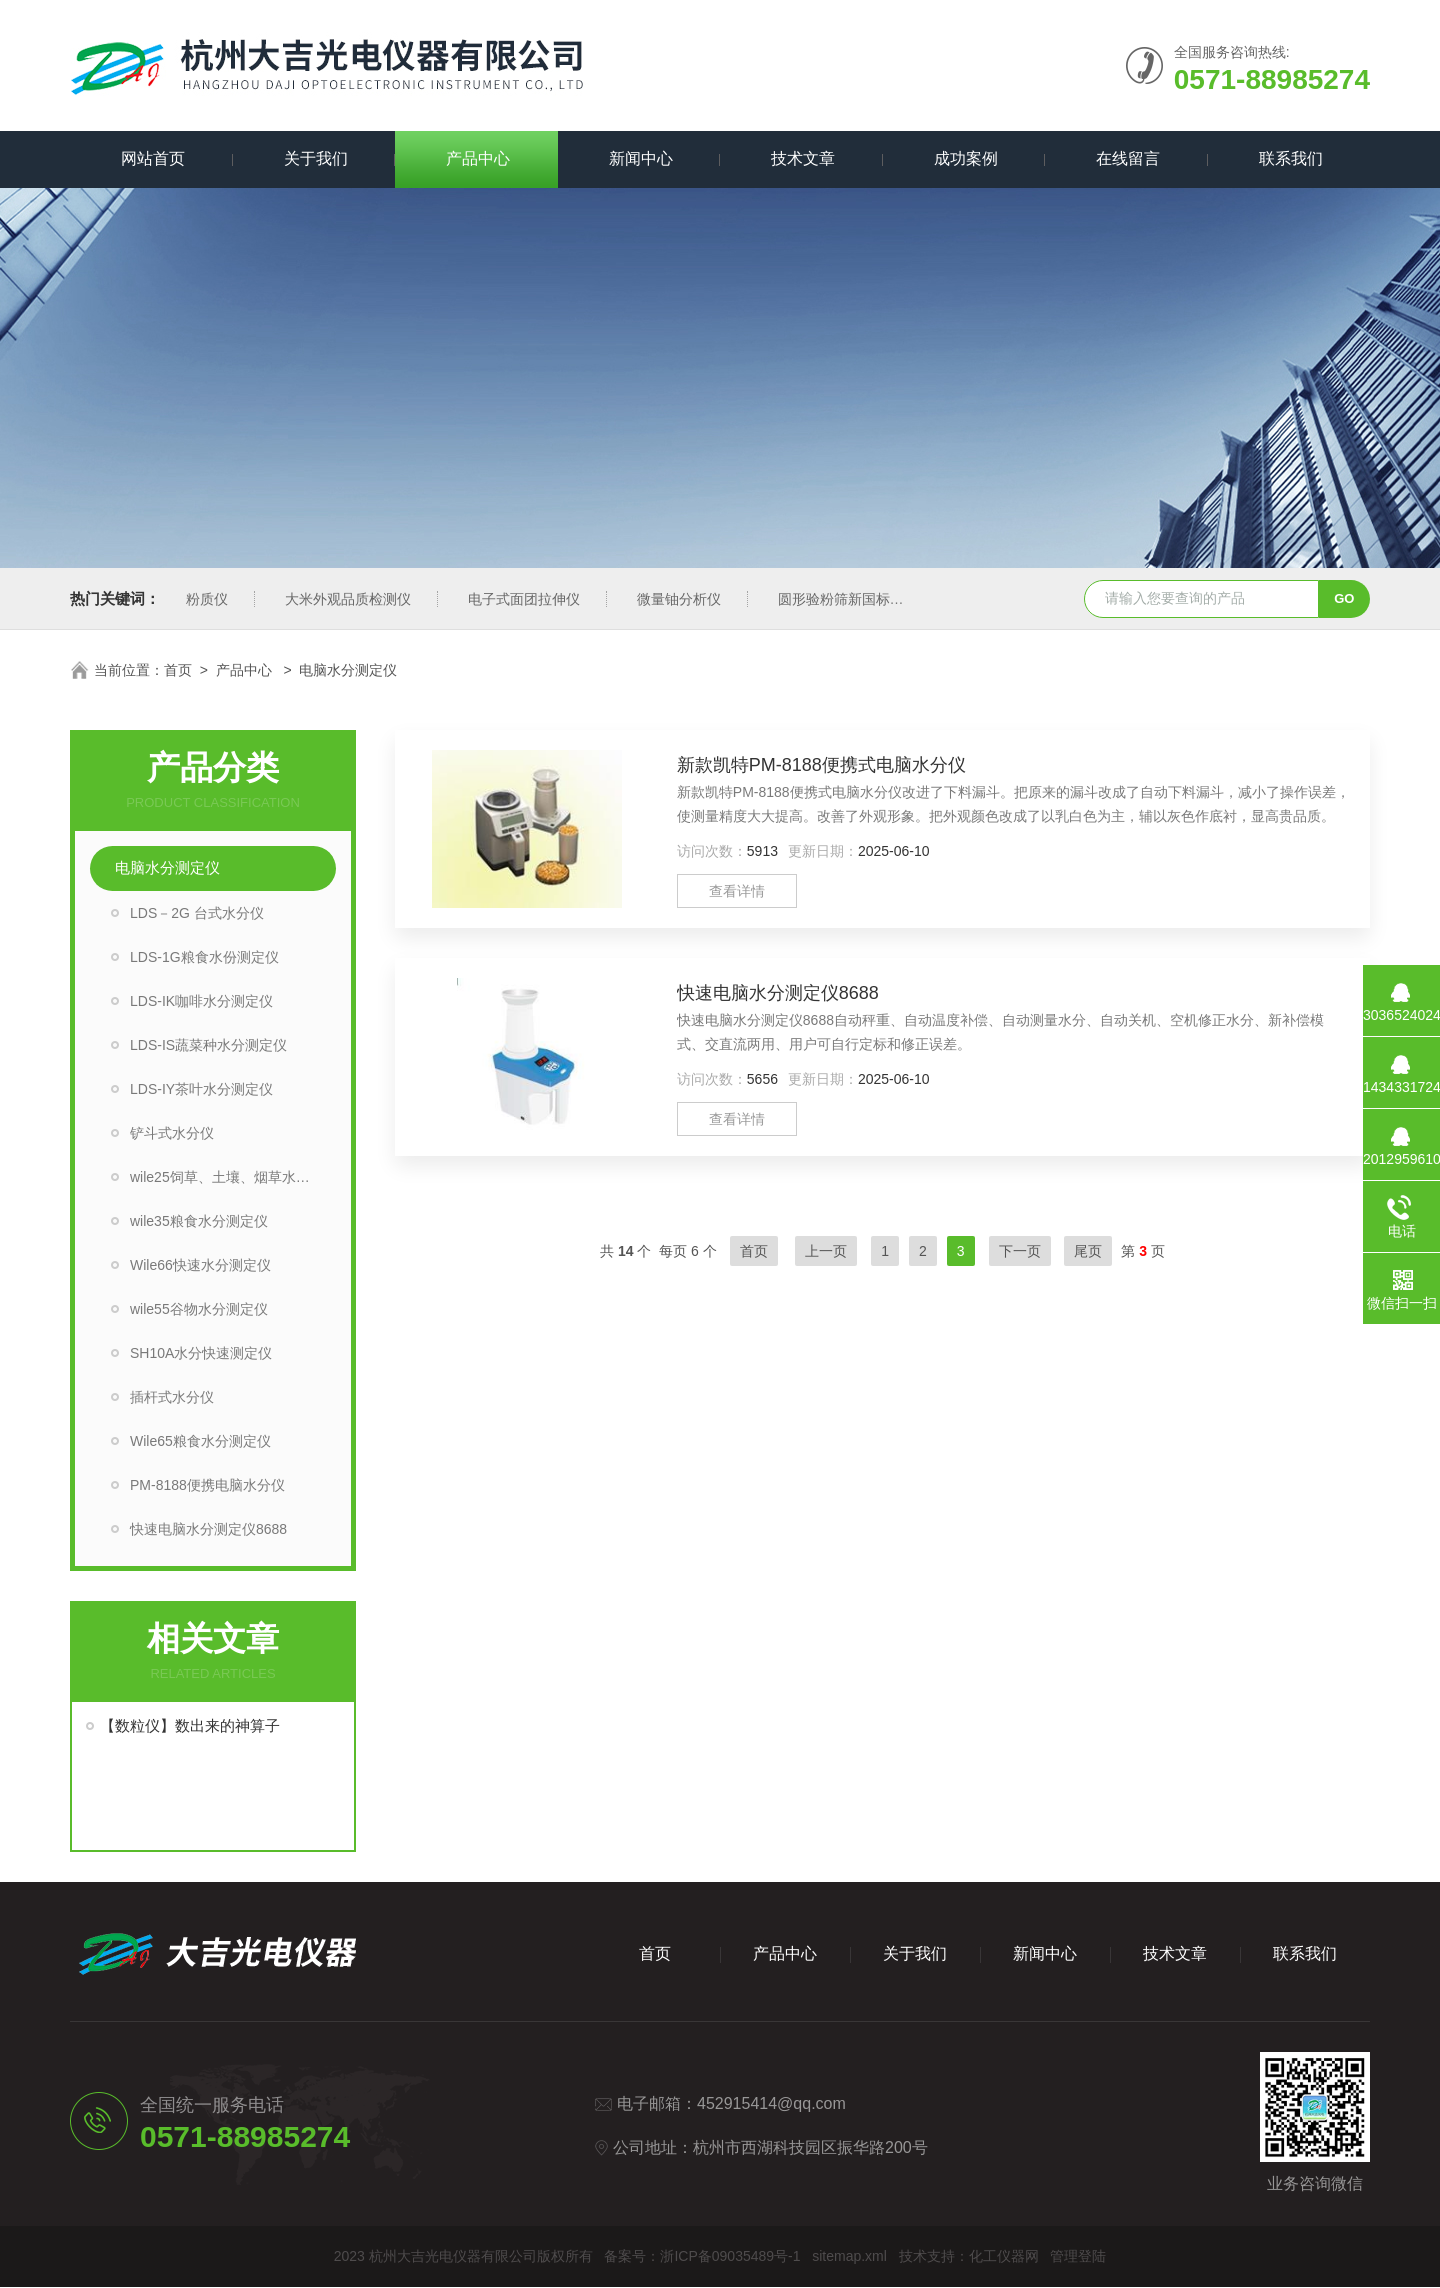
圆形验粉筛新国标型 (841, 600)
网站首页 (151, 159)
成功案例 (964, 159)
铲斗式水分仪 (172, 1134)
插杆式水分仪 (172, 1398)
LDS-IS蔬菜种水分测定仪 (208, 1046)
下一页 (1020, 1252)
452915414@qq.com (771, 2104)
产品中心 (476, 159)
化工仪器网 (1004, 2257)
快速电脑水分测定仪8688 (208, 1530)
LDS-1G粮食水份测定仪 (204, 958)
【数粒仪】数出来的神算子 (190, 1726)
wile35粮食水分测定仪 (199, 1222)
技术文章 (801, 159)
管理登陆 (1078, 2257)
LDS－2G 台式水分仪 (197, 914)
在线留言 (1126, 159)
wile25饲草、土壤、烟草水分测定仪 (233, 1178)
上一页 (826, 1252)
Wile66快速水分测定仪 (200, 1266)
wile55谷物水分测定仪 (199, 1310)
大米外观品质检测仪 (348, 600)
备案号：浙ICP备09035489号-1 (702, 2257)
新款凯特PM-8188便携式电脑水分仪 (821, 766)
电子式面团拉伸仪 (524, 600)
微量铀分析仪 (679, 600)
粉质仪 (207, 600)
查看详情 (737, 892)
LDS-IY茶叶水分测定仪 (201, 1090)
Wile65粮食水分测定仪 (200, 1442)
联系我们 (1289, 159)
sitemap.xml (849, 2257)
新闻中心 (639, 159)
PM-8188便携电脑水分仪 (207, 1486)
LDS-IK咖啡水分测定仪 (201, 1002)
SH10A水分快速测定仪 (201, 1354)
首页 (178, 671)
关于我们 (314, 159)
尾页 (1088, 1252)
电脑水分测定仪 (167, 868)
